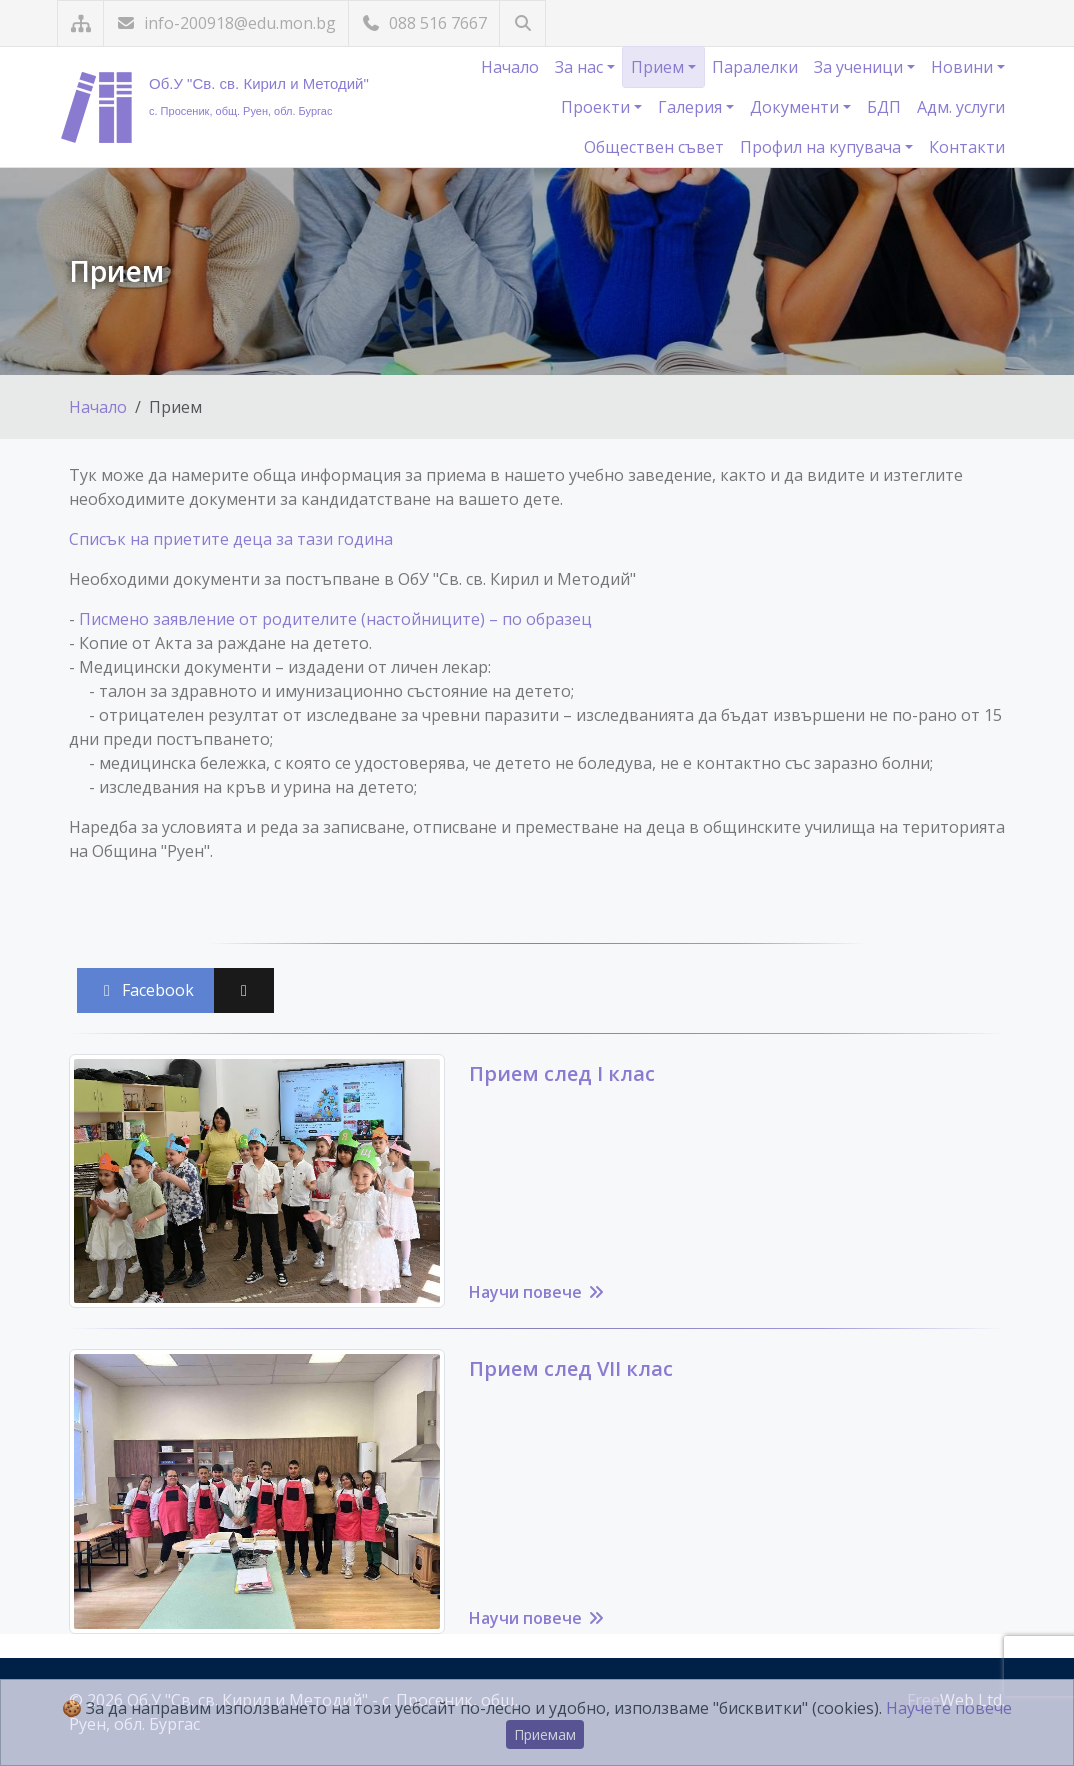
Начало (510, 67)
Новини (964, 67)
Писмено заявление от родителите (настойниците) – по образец (335, 619)
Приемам (545, 1734)
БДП (884, 107)
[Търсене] (522, 23)
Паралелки (755, 67)
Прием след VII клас (571, 1368)
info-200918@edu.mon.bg (226, 23)
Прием (659, 67)
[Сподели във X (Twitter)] (244, 990)
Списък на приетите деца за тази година (231, 539)
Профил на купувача (822, 147)
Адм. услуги (961, 107)
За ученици (860, 67)
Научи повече (537, 1292)
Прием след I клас (562, 1073)
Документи (796, 107)
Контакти (967, 147)
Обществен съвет (654, 147)
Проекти (597, 107)
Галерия (692, 107)
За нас (581, 67)
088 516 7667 (424, 23)
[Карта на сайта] (80, 23)
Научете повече (949, 1708)
